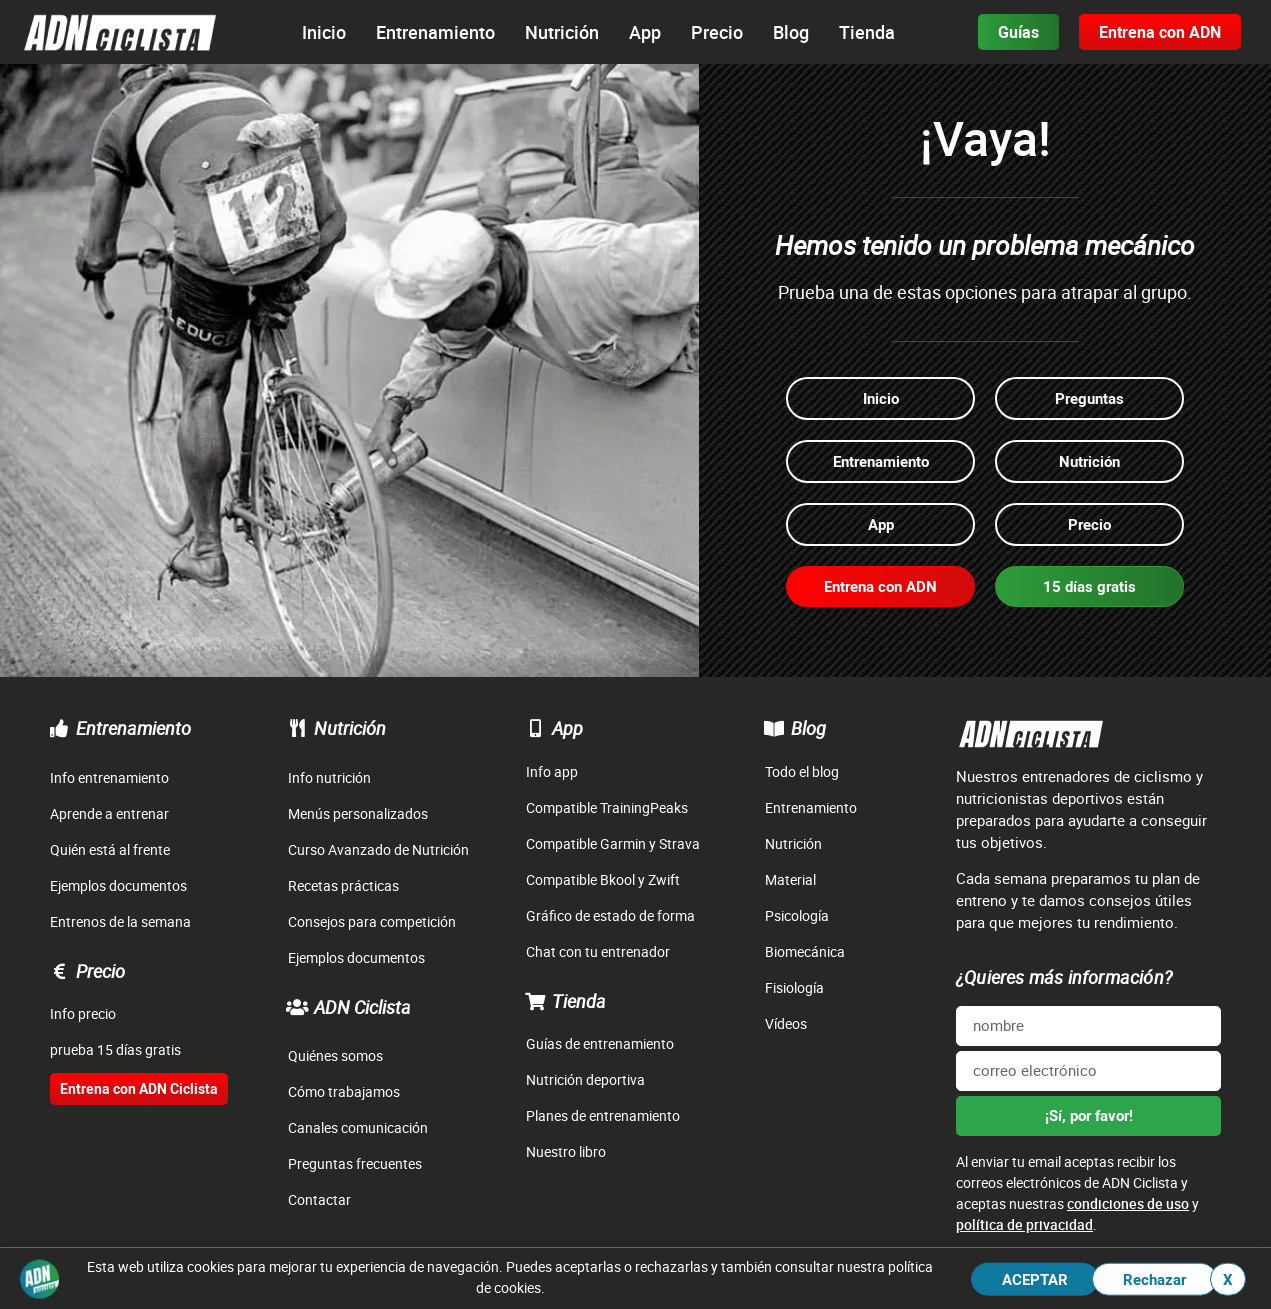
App (567, 728)
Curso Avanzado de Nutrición (378, 849)
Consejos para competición (372, 921)
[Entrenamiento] (59, 728)
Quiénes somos (335, 1055)
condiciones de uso (1128, 1203)
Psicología (797, 915)
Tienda (579, 1001)
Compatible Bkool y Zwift (603, 879)
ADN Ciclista (362, 1007)
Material (790, 879)
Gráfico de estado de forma (610, 915)
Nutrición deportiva (585, 1079)
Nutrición (350, 728)
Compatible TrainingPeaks (607, 807)
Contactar (319, 1199)
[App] (535, 728)
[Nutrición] (297, 728)
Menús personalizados (358, 813)
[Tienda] (535, 1001)
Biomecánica (805, 951)
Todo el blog (802, 771)
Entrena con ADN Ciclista (139, 1088)
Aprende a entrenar (109, 813)
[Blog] (774, 728)
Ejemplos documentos (118, 885)
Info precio (83, 1013)
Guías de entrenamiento (600, 1043)
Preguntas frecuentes (355, 1163)
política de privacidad (1024, 1224)
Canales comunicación (358, 1127)
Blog (808, 728)
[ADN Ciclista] (297, 1007)
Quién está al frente (110, 849)
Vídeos (786, 1023)
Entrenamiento (133, 728)
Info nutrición (329, 777)
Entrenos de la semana (120, 921)
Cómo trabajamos (344, 1091)
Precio (100, 971)
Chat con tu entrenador (598, 951)
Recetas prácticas (343, 885)
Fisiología (794, 987)
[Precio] (59, 971)
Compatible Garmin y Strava (613, 843)
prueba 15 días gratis (115, 1049)
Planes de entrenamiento (603, 1115)
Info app (552, 771)
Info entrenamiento (109, 777)
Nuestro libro (566, 1151)
